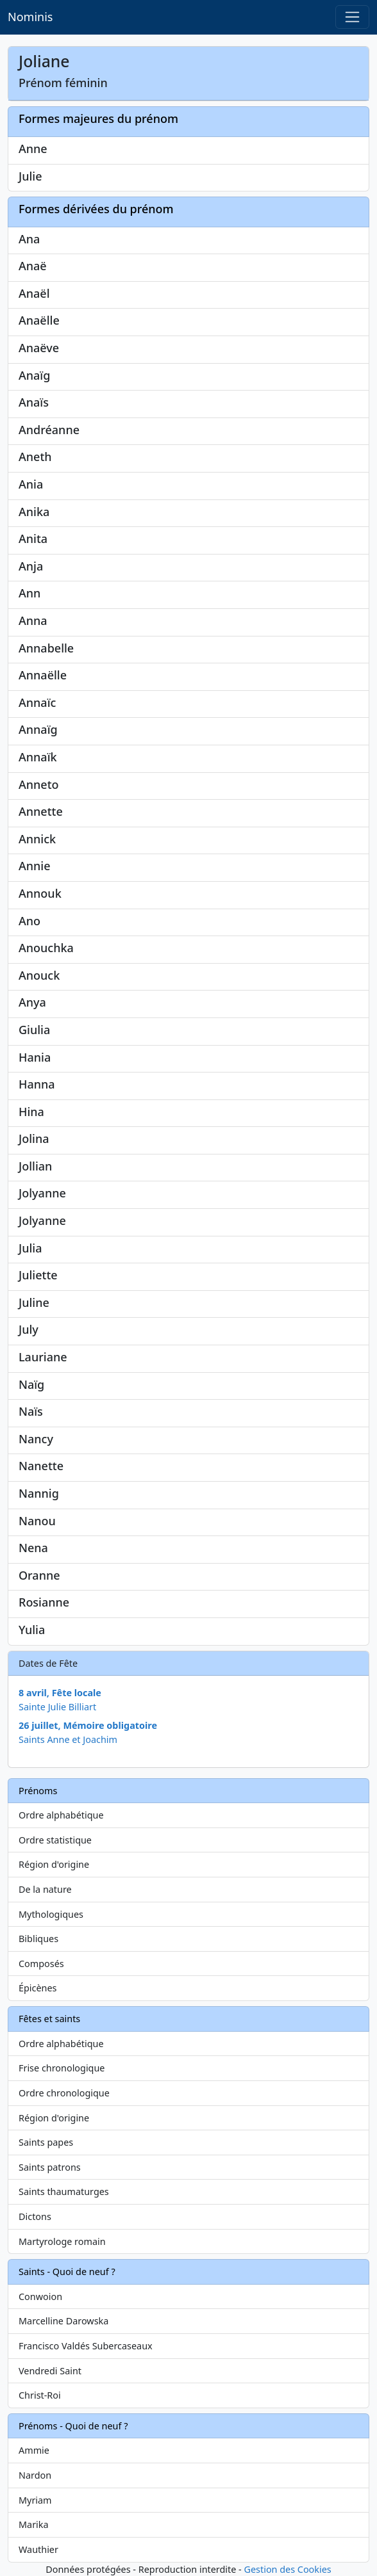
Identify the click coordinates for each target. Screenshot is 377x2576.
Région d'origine (54, 1864)
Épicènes (38, 1988)
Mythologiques (51, 1914)
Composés (41, 1963)
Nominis (30, 16)
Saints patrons (50, 2167)
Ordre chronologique (64, 2093)
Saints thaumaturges (64, 2191)
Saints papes (46, 2142)
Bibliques (38, 1938)
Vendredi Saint (50, 2371)
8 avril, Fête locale (60, 1693)
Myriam (35, 2500)
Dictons (35, 2216)
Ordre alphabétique (61, 1815)
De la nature (45, 1889)
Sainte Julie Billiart (57, 1707)
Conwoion (40, 2296)
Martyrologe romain (62, 2241)
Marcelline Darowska (63, 2321)
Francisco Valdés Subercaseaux (86, 2346)
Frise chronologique (62, 2068)
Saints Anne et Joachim (68, 1739)
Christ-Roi (40, 2395)
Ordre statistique (55, 1840)
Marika (34, 2524)
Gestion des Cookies (287, 2569)
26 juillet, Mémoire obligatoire (88, 1725)
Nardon (35, 2475)
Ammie (34, 2450)
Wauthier (38, 2549)
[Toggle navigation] (352, 17)
